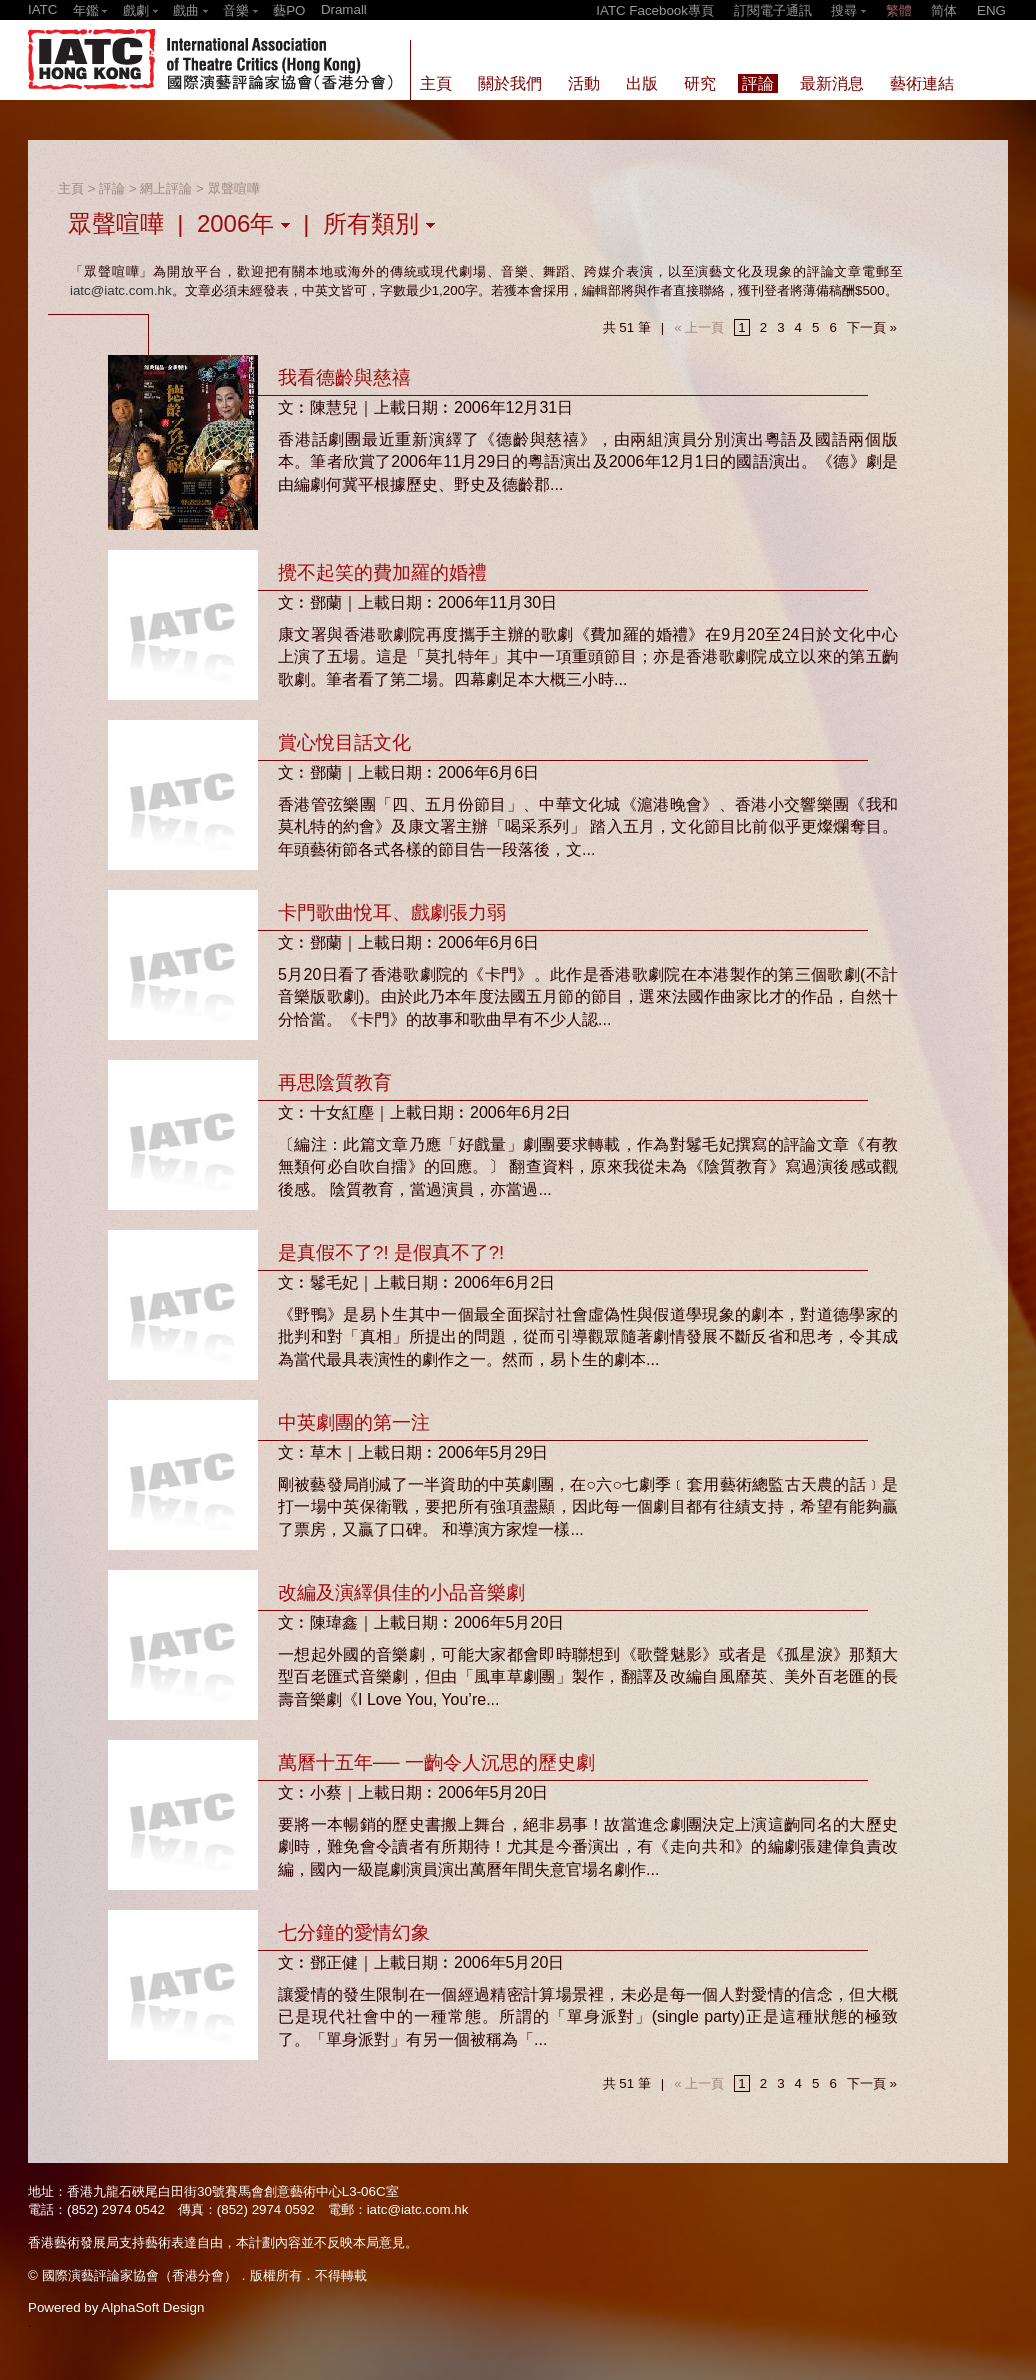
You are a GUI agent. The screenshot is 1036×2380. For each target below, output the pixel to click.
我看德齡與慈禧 (344, 377)
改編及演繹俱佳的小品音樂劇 (401, 1592)
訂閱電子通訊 (773, 10)
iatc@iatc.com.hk (121, 290)
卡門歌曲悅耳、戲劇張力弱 (392, 912)
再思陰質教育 (335, 1082)
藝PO (289, 10)
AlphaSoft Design (152, 2307)
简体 (944, 10)
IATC (42, 9)
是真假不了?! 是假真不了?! (391, 1252)
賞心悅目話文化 (344, 742)
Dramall (344, 9)
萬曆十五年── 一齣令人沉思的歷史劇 (436, 1762)
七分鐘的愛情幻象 (354, 1932)
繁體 (899, 10)
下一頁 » (872, 327)
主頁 (71, 188)
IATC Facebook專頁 (655, 10)
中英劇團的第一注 (354, 1422)
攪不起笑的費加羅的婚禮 (382, 572)
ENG (991, 10)
